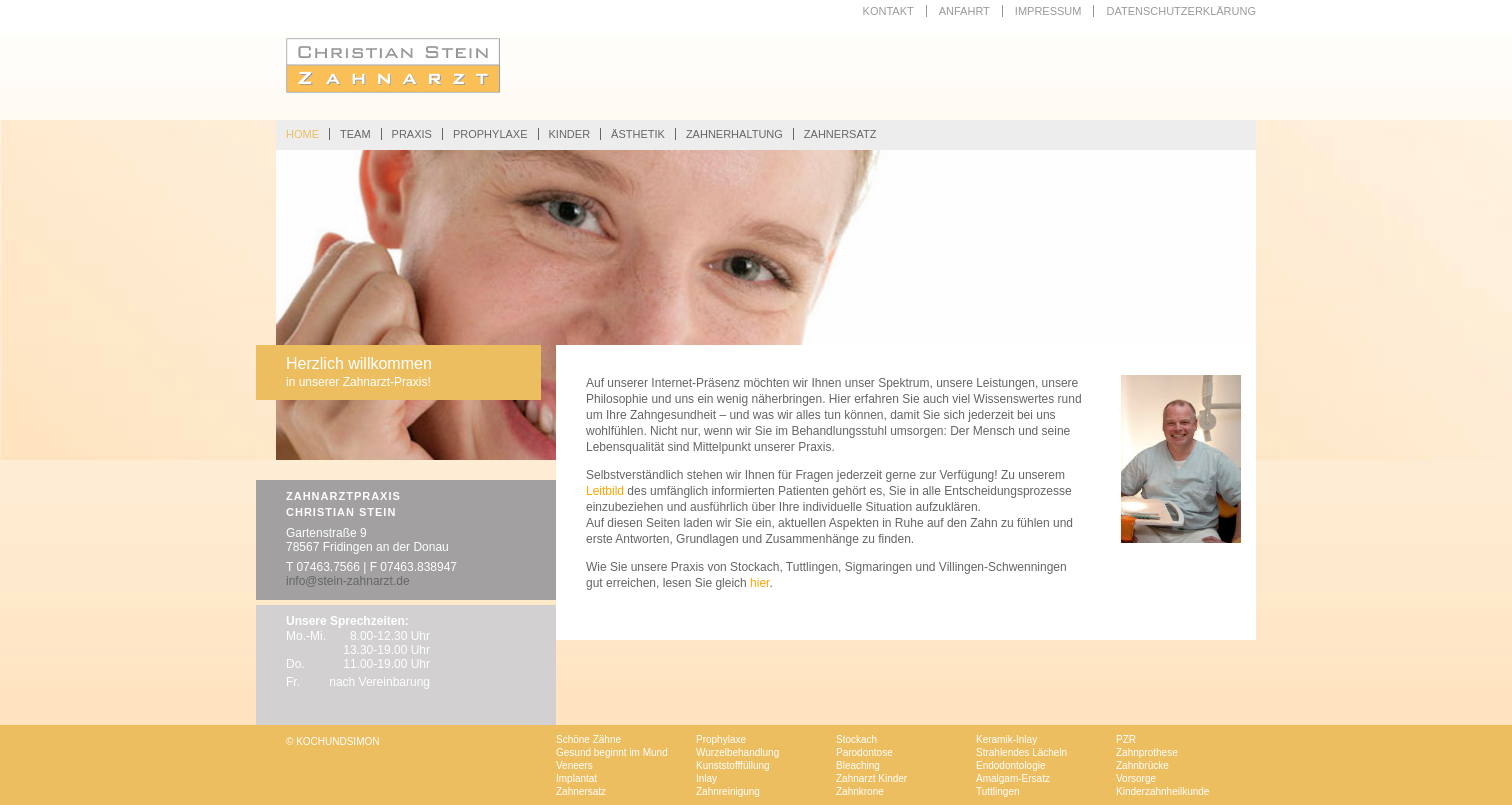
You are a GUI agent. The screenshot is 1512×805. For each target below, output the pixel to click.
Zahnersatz (581, 791)
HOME (302, 134)
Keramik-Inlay (1006, 739)
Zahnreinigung (728, 791)
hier (759, 583)
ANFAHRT (964, 11)
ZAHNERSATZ (840, 134)
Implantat (576, 778)
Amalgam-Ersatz (1013, 778)
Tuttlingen (998, 791)
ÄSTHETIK (638, 134)
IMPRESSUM (1048, 11)
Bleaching (858, 765)
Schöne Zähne (588, 739)
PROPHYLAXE (490, 134)
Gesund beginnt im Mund (612, 752)
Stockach (856, 739)
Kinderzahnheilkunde (1162, 791)
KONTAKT (888, 11)
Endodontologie (1011, 765)
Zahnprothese (1147, 752)
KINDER (570, 134)
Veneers (574, 765)
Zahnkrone (860, 791)
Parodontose (864, 752)
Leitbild (605, 491)
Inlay (706, 778)
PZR (1126, 739)
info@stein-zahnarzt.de (348, 581)
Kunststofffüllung (733, 765)
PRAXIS (412, 134)
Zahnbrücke (1142, 765)
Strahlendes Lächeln (1021, 752)
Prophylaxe (721, 739)
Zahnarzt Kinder (871, 778)
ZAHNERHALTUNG (734, 134)
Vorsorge (1136, 778)
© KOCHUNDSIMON (332, 741)
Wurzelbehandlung (737, 752)
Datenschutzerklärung (1181, 11)
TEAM (355, 134)
